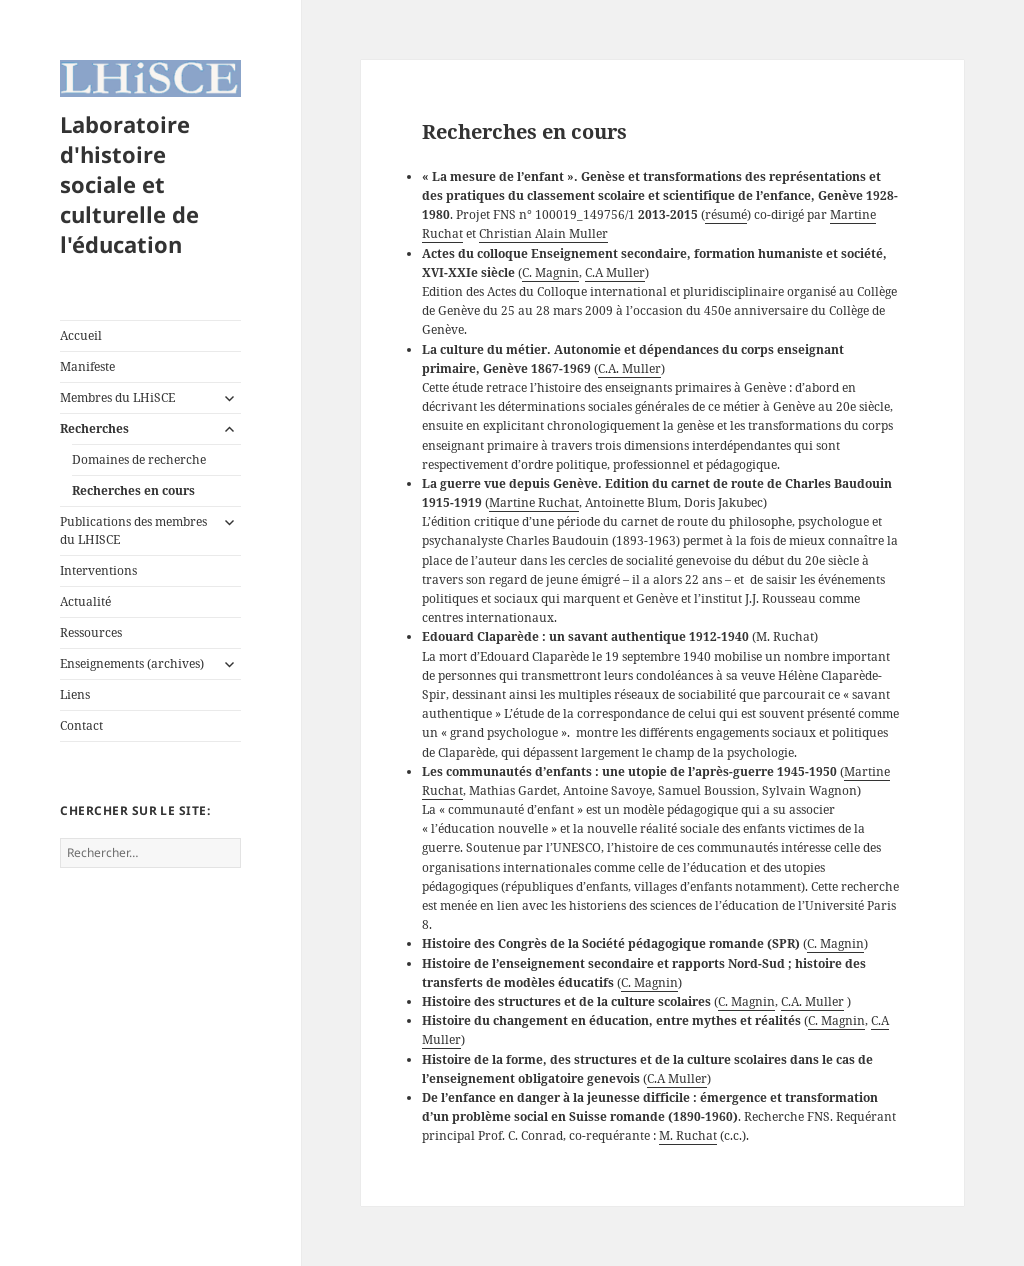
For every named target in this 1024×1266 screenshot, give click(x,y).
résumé (726, 214)
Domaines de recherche (139, 459)
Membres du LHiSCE (117, 397)
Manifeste (87, 366)
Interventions (98, 570)
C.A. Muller (629, 368)
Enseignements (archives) (132, 663)
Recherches (94, 428)
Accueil (81, 335)
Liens (75, 694)
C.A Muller (615, 272)
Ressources (91, 632)
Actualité (85, 601)
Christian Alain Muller (543, 233)
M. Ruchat (688, 1135)
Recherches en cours (133, 490)
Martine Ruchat (534, 502)
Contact (81, 725)
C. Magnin (550, 272)
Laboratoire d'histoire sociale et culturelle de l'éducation (129, 184)
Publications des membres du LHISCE (133, 530)
